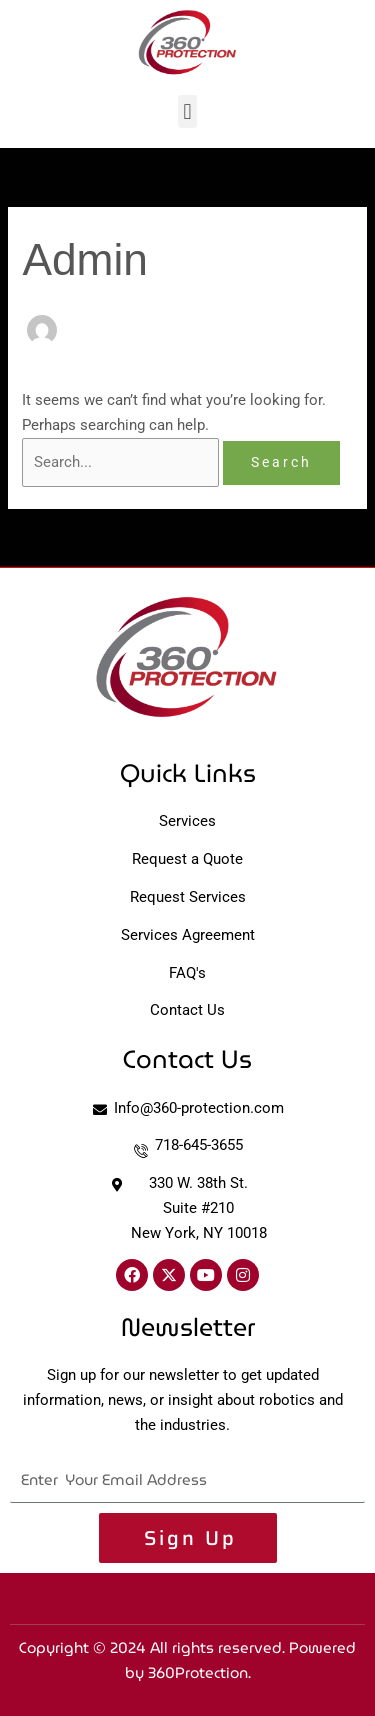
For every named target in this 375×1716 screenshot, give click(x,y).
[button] (187, 111)
